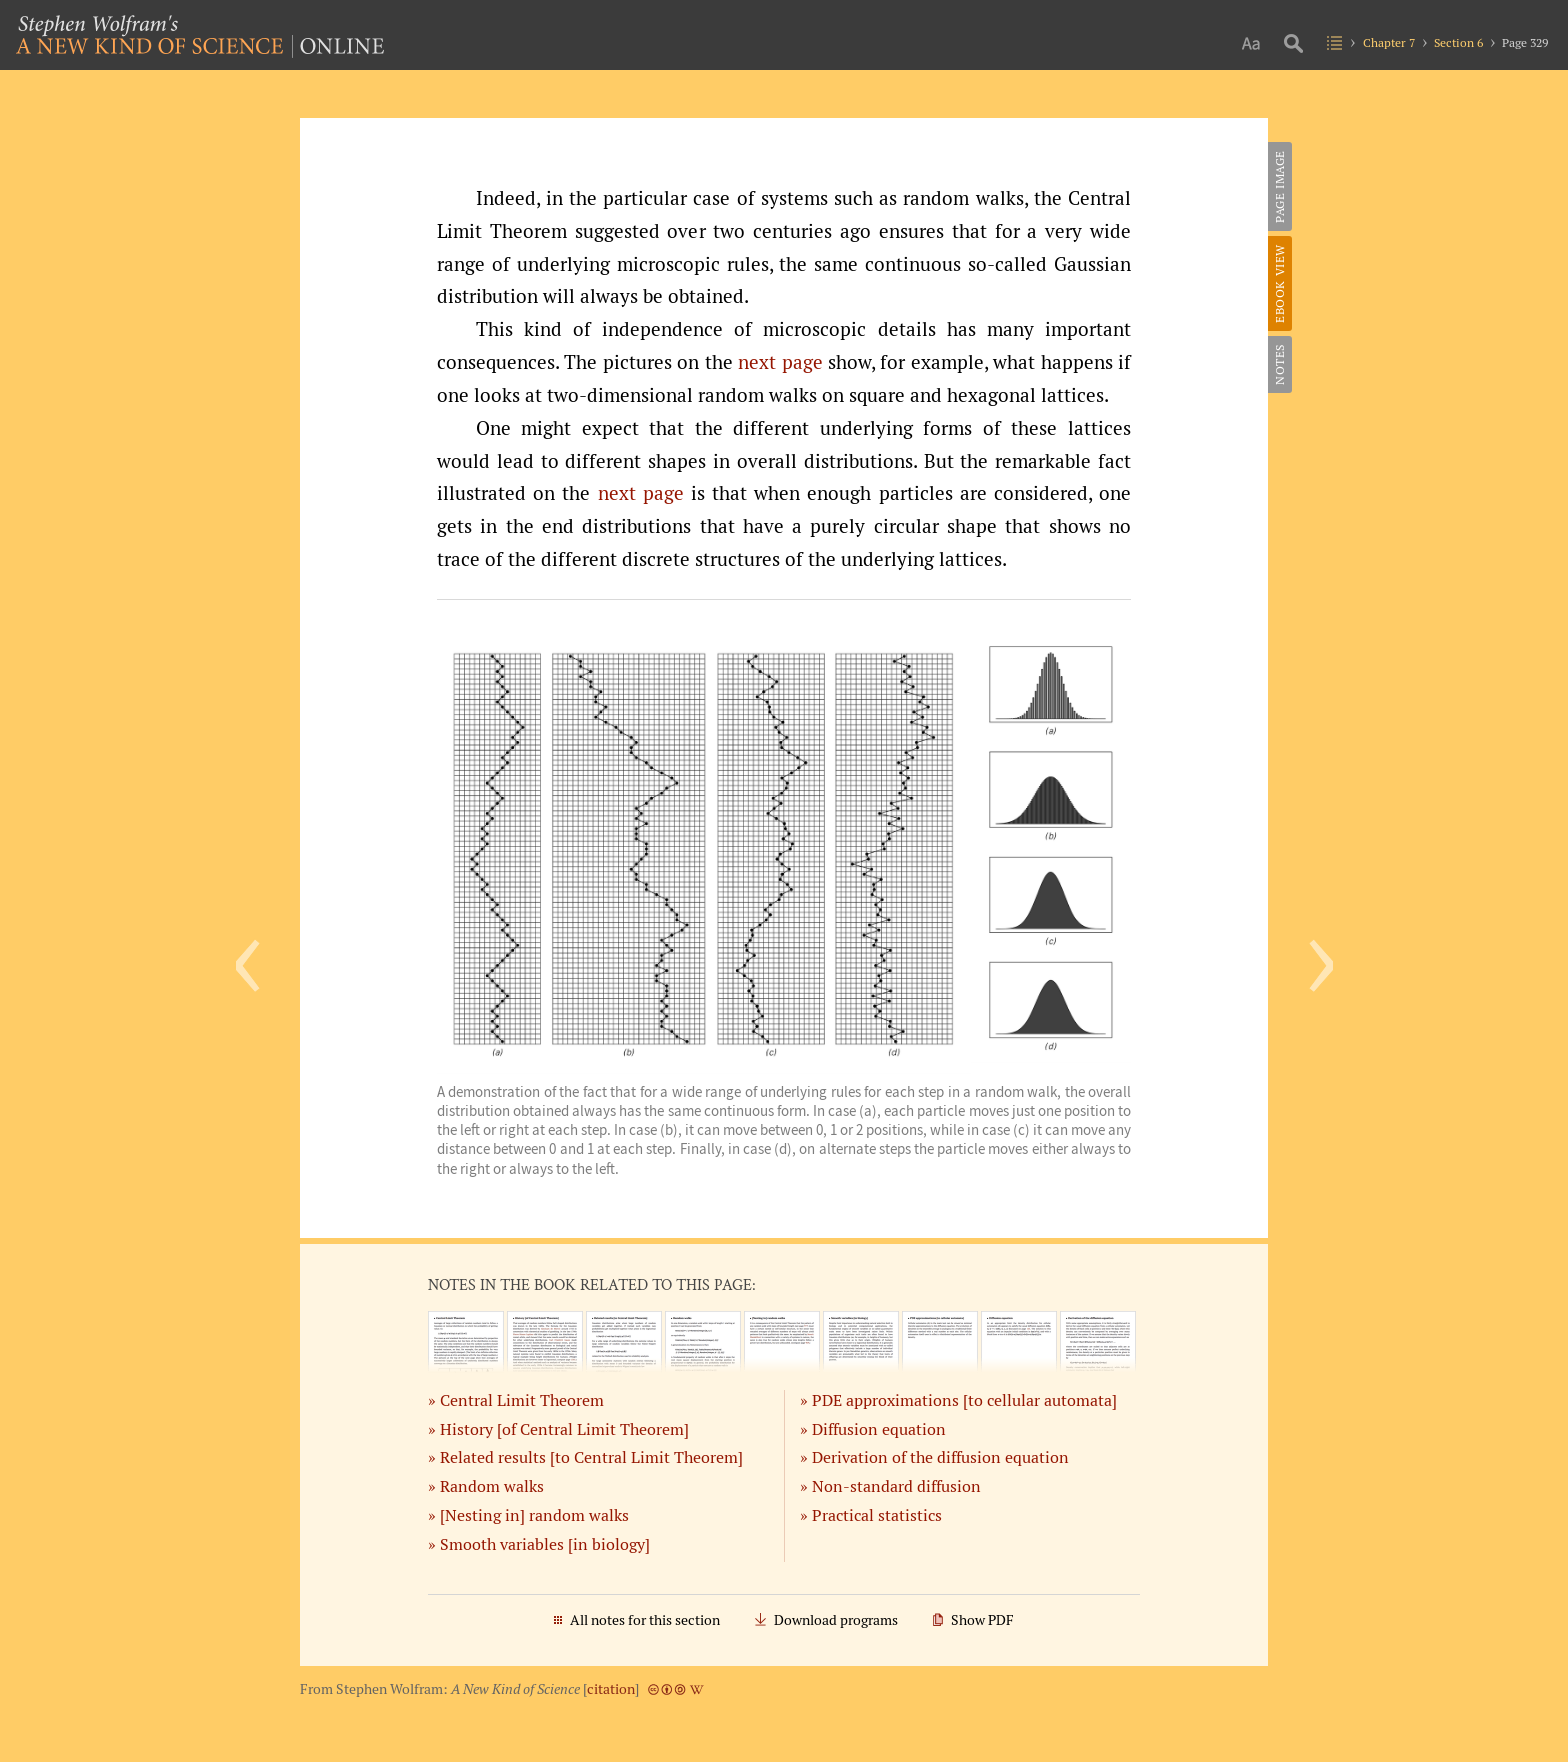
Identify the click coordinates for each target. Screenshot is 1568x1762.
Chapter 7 (1389, 42)
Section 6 (1458, 42)
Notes (1279, 364)
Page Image (1279, 186)
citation (611, 1689)
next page (780, 362)
